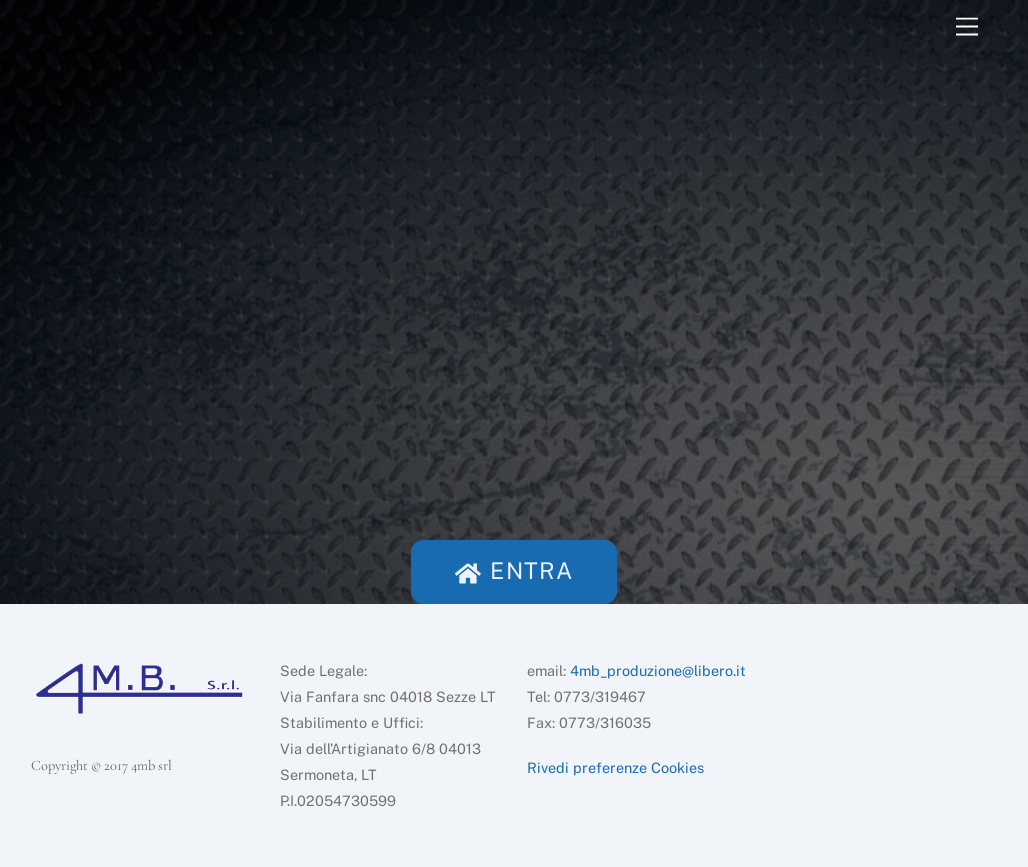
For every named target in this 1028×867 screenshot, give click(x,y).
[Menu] (967, 27)
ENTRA (514, 570)
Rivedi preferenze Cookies (615, 767)
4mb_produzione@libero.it (658, 670)
